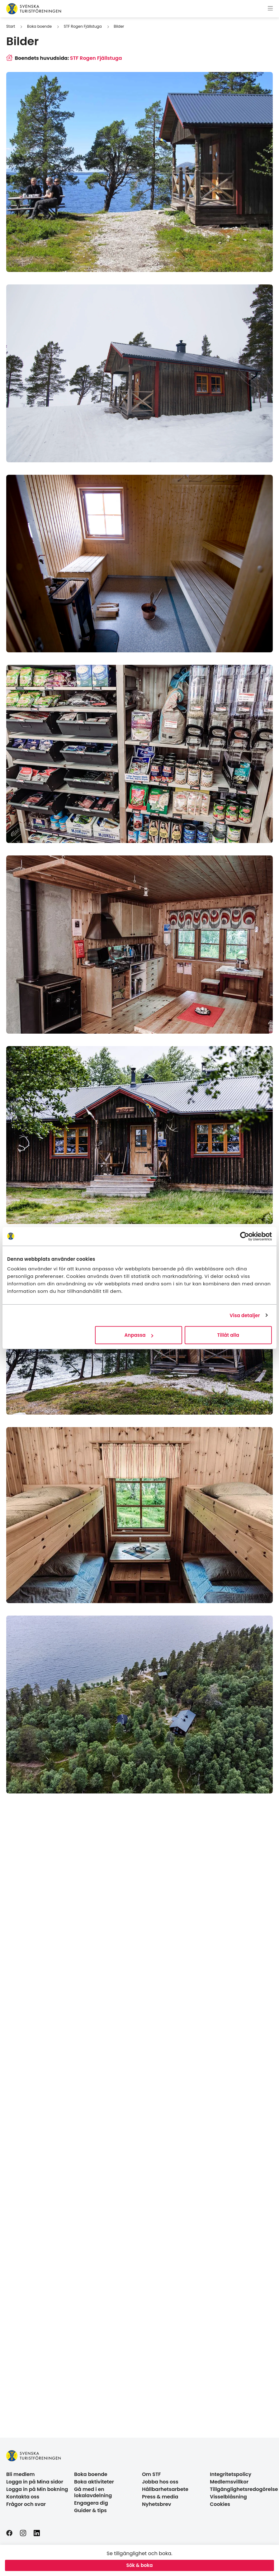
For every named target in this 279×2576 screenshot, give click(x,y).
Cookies (220, 2504)
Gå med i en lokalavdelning (93, 2492)
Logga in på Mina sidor (34, 2481)
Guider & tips (90, 2510)
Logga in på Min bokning (37, 2489)
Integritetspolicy (230, 2474)
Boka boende (39, 26)
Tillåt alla (228, 1335)
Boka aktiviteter (94, 2481)
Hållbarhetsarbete (165, 2489)
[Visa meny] (270, 8)
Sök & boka (139, 2565)
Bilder (119, 26)
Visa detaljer (244, 1315)
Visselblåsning (228, 2496)
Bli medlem (20, 2474)
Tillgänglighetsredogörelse (244, 2489)
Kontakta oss (22, 2496)
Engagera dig (91, 2503)
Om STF (151, 2474)
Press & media (160, 2496)
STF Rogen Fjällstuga (83, 26)
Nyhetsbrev (156, 2504)
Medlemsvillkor (229, 2481)
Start (10, 26)
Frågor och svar (26, 2504)
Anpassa (138, 1335)
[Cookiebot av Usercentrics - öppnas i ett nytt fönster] (244, 1236)
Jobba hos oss (160, 2481)
